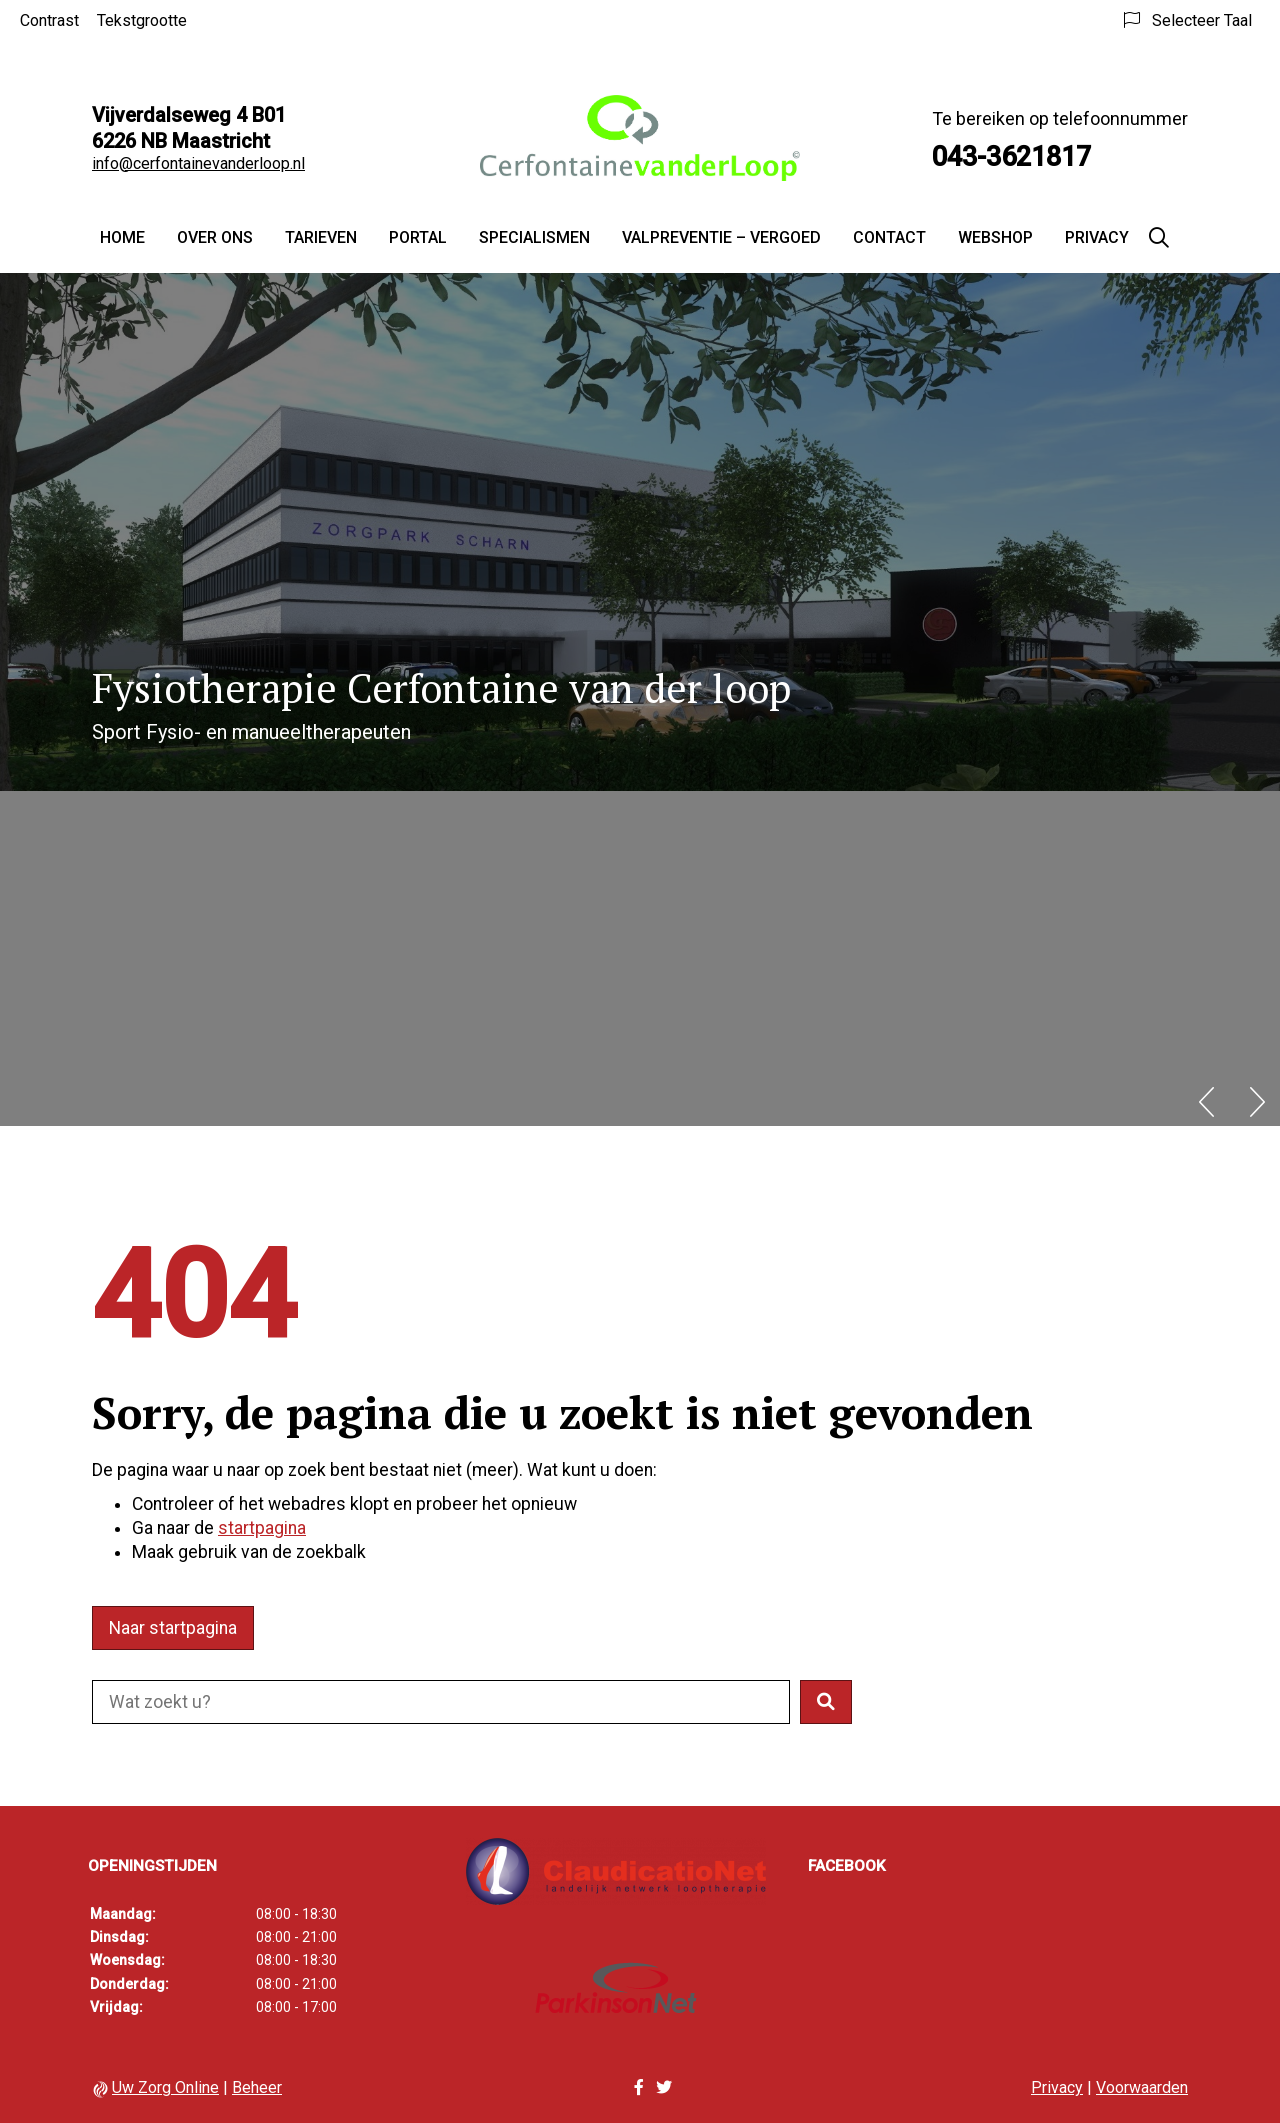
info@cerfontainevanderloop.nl (198, 163)
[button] (826, 1702)
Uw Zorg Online (165, 2087)
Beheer (257, 2087)
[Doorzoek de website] (441, 1702)
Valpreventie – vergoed (721, 237)
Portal (418, 237)
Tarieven (321, 237)
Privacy (1097, 237)
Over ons (215, 237)
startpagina (262, 1528)
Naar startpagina (173, 1628)
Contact (889, 237)
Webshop (995, 237)
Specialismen (534, 237)
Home (122, 237)
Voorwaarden (1142, 2087)
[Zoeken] (1159, 238)
